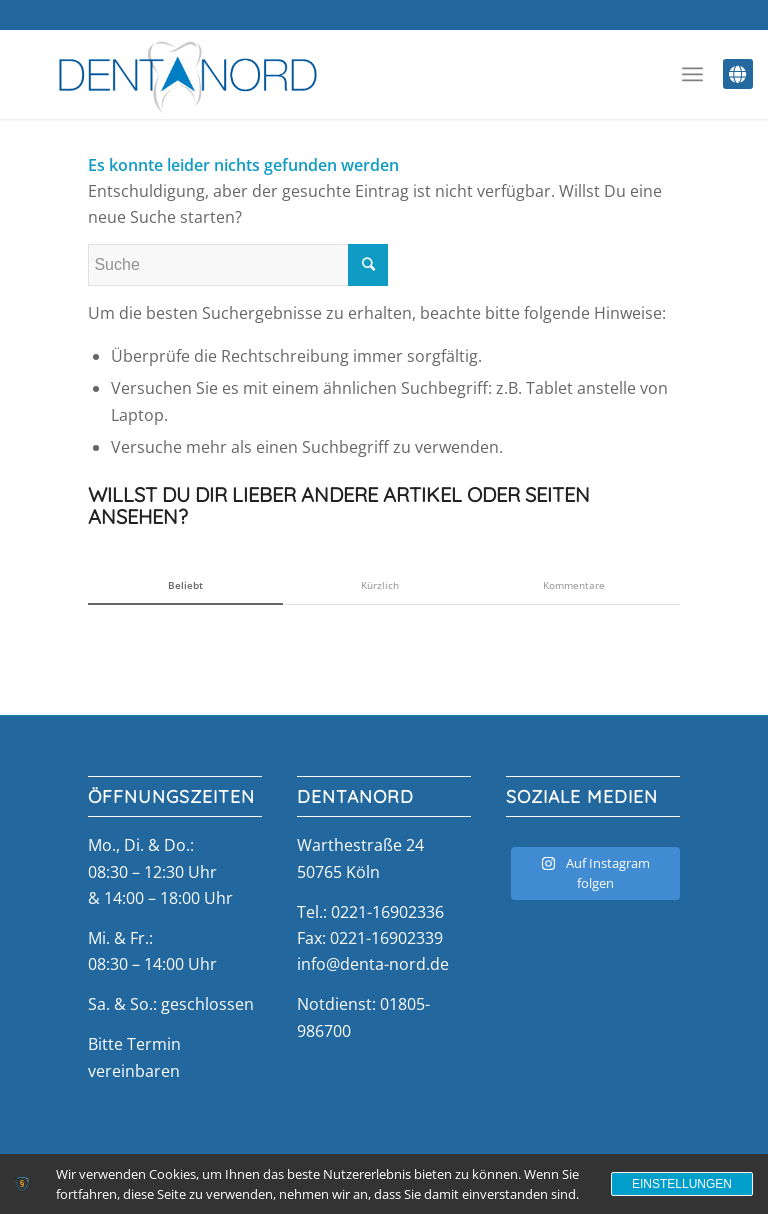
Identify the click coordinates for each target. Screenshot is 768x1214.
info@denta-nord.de (373, 964)
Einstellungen (682, 1184)
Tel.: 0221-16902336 (370, 912)
